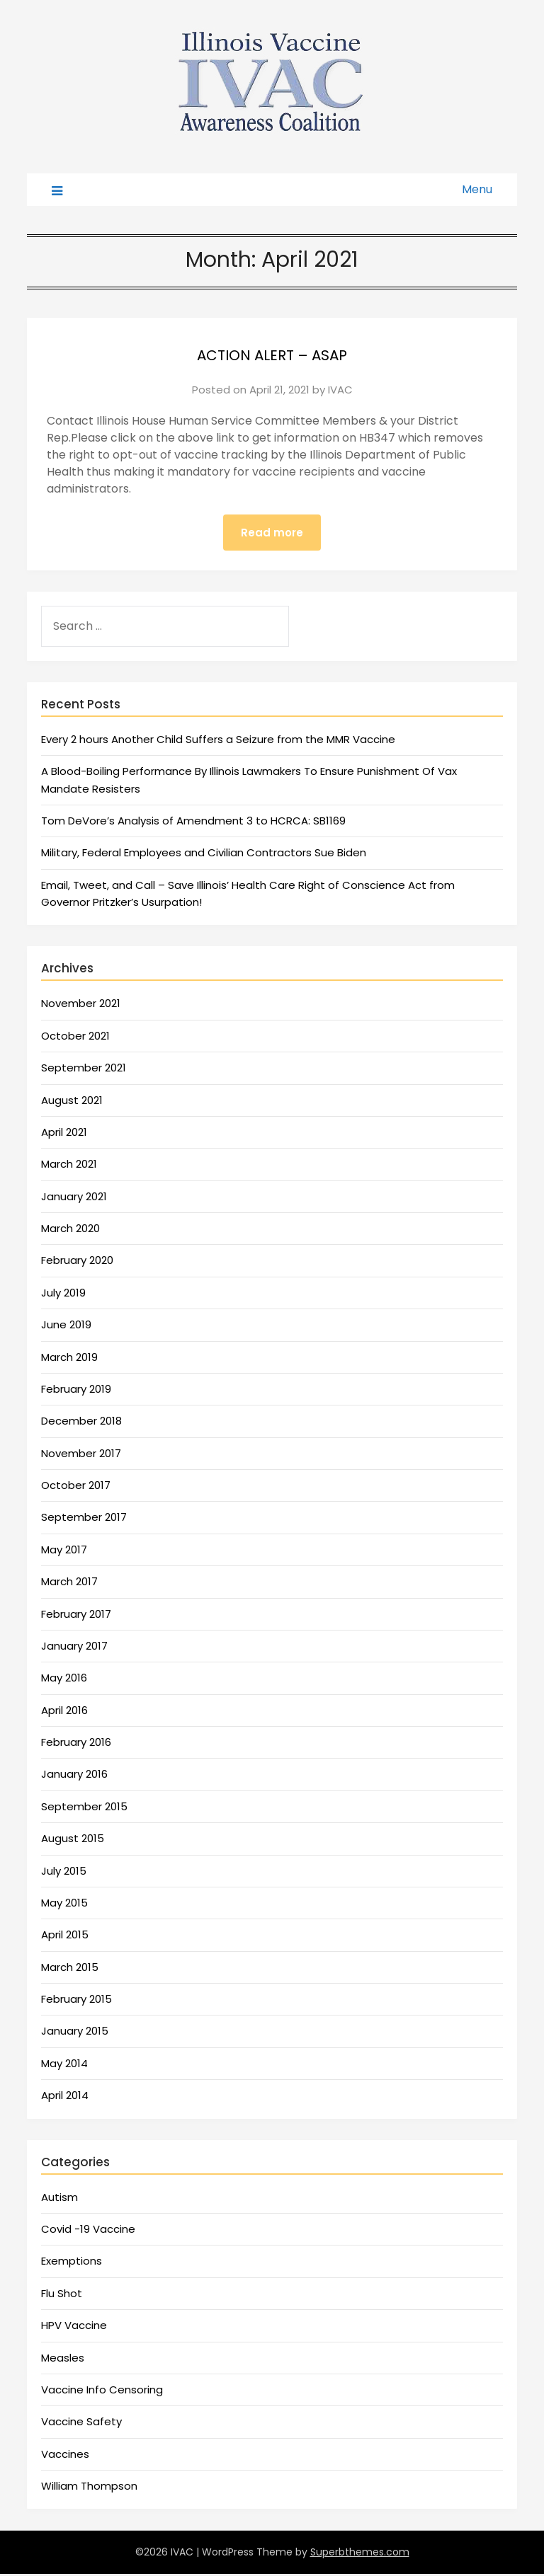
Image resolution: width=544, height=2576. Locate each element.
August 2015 (72, 1840)
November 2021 (80, 1005)
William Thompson (89, 2487)
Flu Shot (61, 2295)
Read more (272, 533)
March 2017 (69, 1583)
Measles (62, 2359)
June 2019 (66, 1326)
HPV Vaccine (74, 2327)
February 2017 (76, 1616)
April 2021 (64, 1134)
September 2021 (83, 1069)
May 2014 (64, 2065)
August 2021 (72, 1102)
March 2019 (69, 1359)
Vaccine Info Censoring (102, 2391)
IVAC (340, 389)
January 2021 (74, 1198)
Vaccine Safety (81, 2423)
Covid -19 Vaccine (88, 2231)
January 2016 (74, 1776)
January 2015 (74, 2032)
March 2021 (69, 1165)
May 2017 (64, 1551)
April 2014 (65, 2097)
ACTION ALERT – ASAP (272, 353)
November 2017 (81, 1455)
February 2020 (77, 1262)
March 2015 (69, 1969)
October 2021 (75, 1037)
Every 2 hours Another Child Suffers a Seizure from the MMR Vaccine (218, 741)
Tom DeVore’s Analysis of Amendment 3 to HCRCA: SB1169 (193, 822)
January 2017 (74, 1647)
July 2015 (63, 1872)
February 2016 (76, 1744)
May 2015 (64, 1904)
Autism (59, 2199)
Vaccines (65, 2456)
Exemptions (71, 2262)
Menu (477, 189)
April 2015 (65, 1936)
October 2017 (75, 1487)
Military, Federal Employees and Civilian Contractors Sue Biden (203, 854)
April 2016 (64, 1712)
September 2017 (84, 1519)
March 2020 (70, 1230)
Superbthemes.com (359, 2554)
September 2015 (84, 1808)
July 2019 (63, 1294)
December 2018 (81, 1422)
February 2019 (76, 1391)
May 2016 (64, 1679)
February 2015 (76, 2001)
